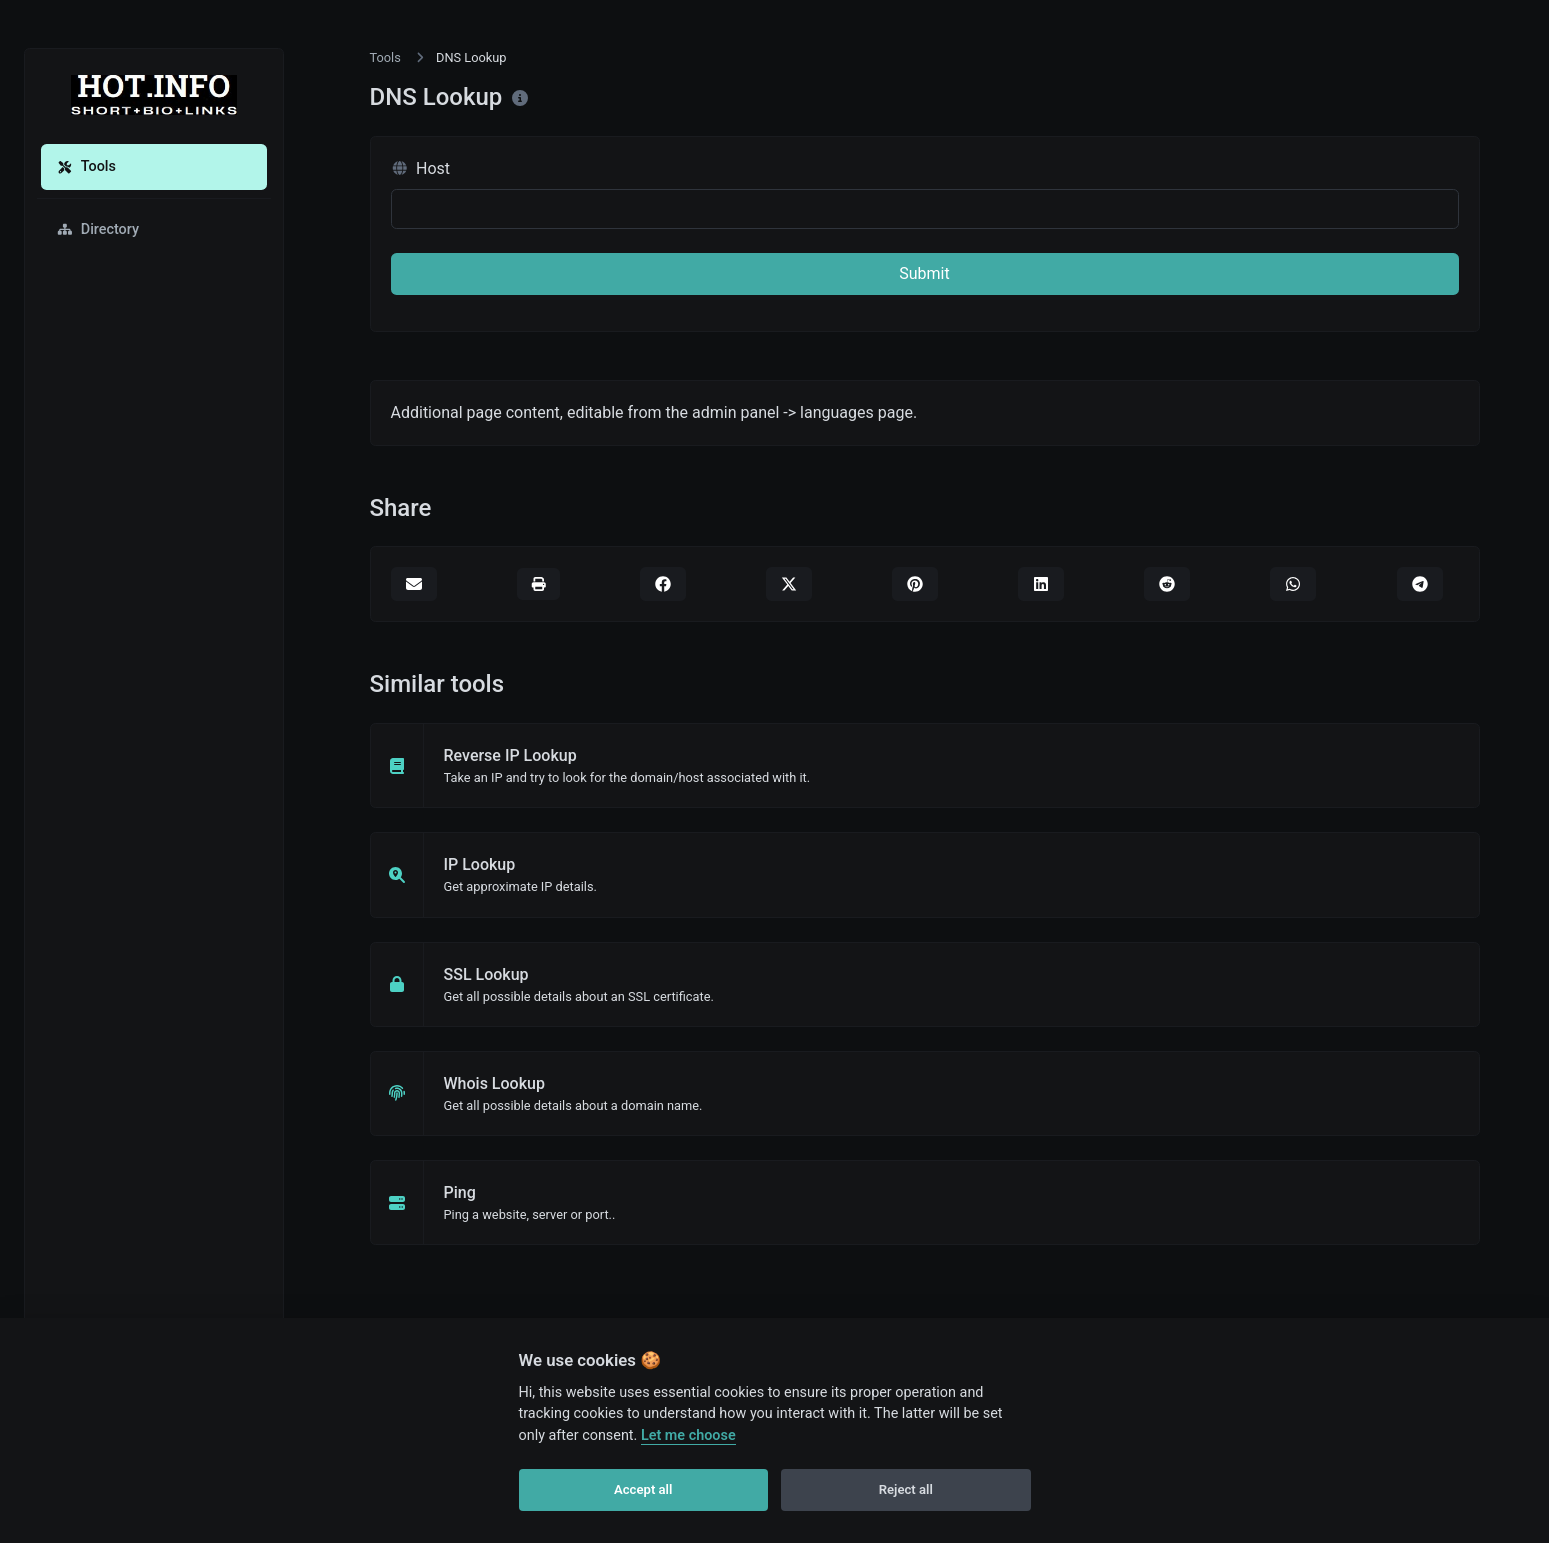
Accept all (643, 1489)
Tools (86, 166)
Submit (924, 273)
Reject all (906, 1489)
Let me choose (688, 1435)
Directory (98, 229)
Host (421, 168)
